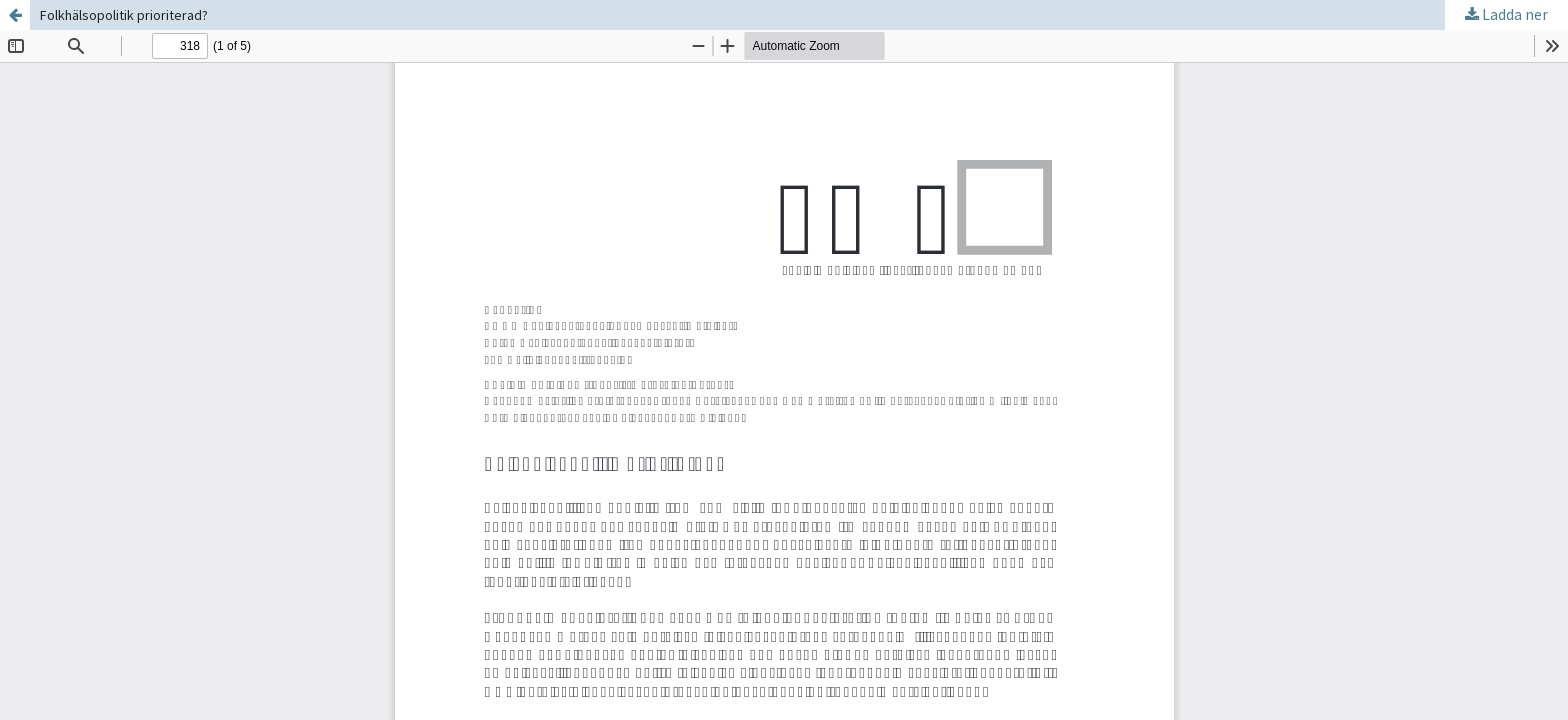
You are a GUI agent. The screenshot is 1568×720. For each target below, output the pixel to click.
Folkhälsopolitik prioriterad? (124, 15)
